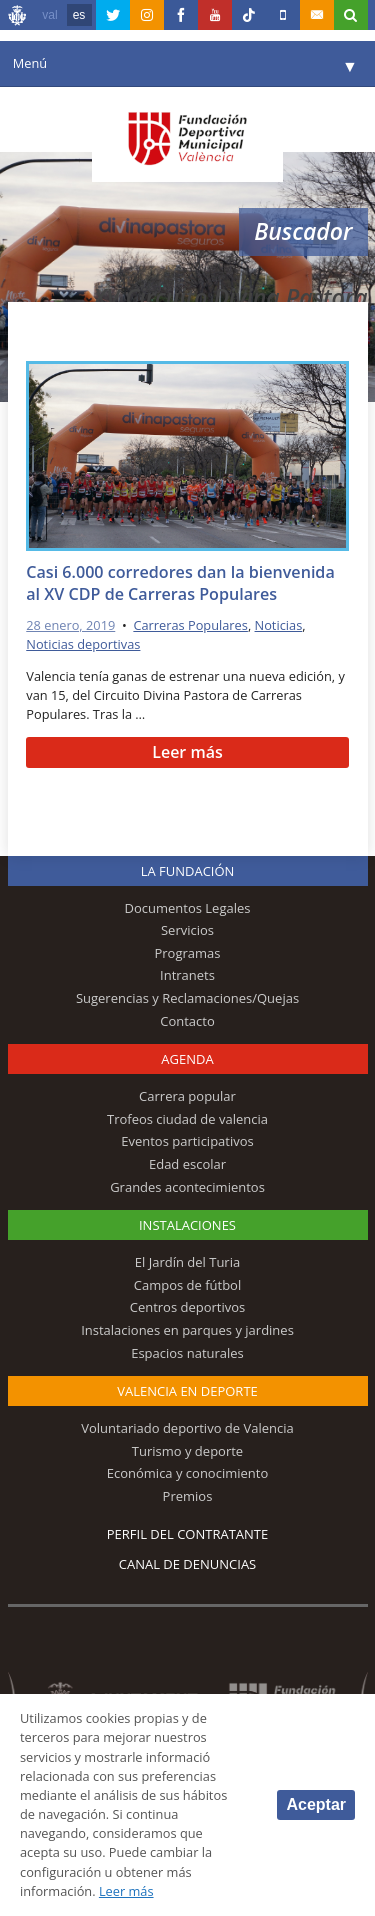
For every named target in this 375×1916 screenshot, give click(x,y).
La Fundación (188, 871)
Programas (187, 953)
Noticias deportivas (83, 644)
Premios (188, 1496)
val (49, 15)
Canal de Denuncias (188, 1564)
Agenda (187, 1059)
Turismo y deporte (187, 1451)
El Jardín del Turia (187, 1262)
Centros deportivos (188, 1307)
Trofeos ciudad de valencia (187, 1119)
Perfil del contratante (187, 1534)
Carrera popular (187, 1096)
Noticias (279, 625)
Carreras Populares (190, 625)
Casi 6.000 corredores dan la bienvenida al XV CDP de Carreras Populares (180, 583)
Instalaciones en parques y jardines (187, 1330)
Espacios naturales (187, 1353)
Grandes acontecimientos (187, 1187)
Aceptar (316, 1804)
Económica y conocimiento (188, 1473)
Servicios (187, 930)
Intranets (187, 975)
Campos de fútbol (187, 1285)
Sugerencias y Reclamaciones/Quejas (187, 998)
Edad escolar (187, 1164)
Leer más (187, 752)
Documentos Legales (188, 908)
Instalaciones (187, 1225)
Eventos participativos (187, 1141)
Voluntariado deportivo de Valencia (187, 1428)
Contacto (187, 1021)
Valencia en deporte (187, 1391)
